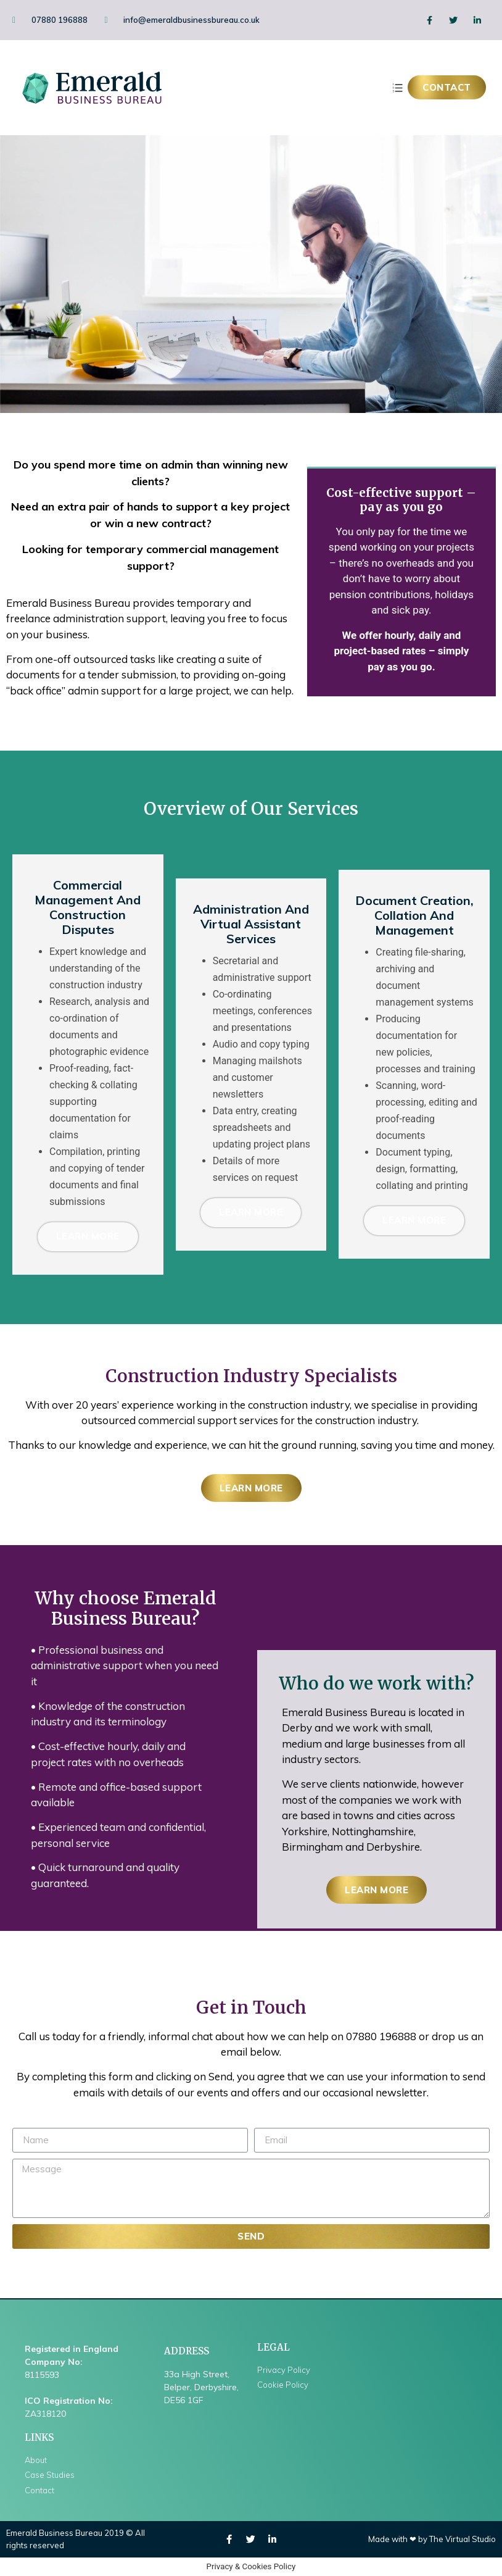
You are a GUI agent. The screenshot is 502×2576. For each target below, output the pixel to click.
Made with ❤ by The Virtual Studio (432, 2539)
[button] (447, 87)
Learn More (88, 1237)
